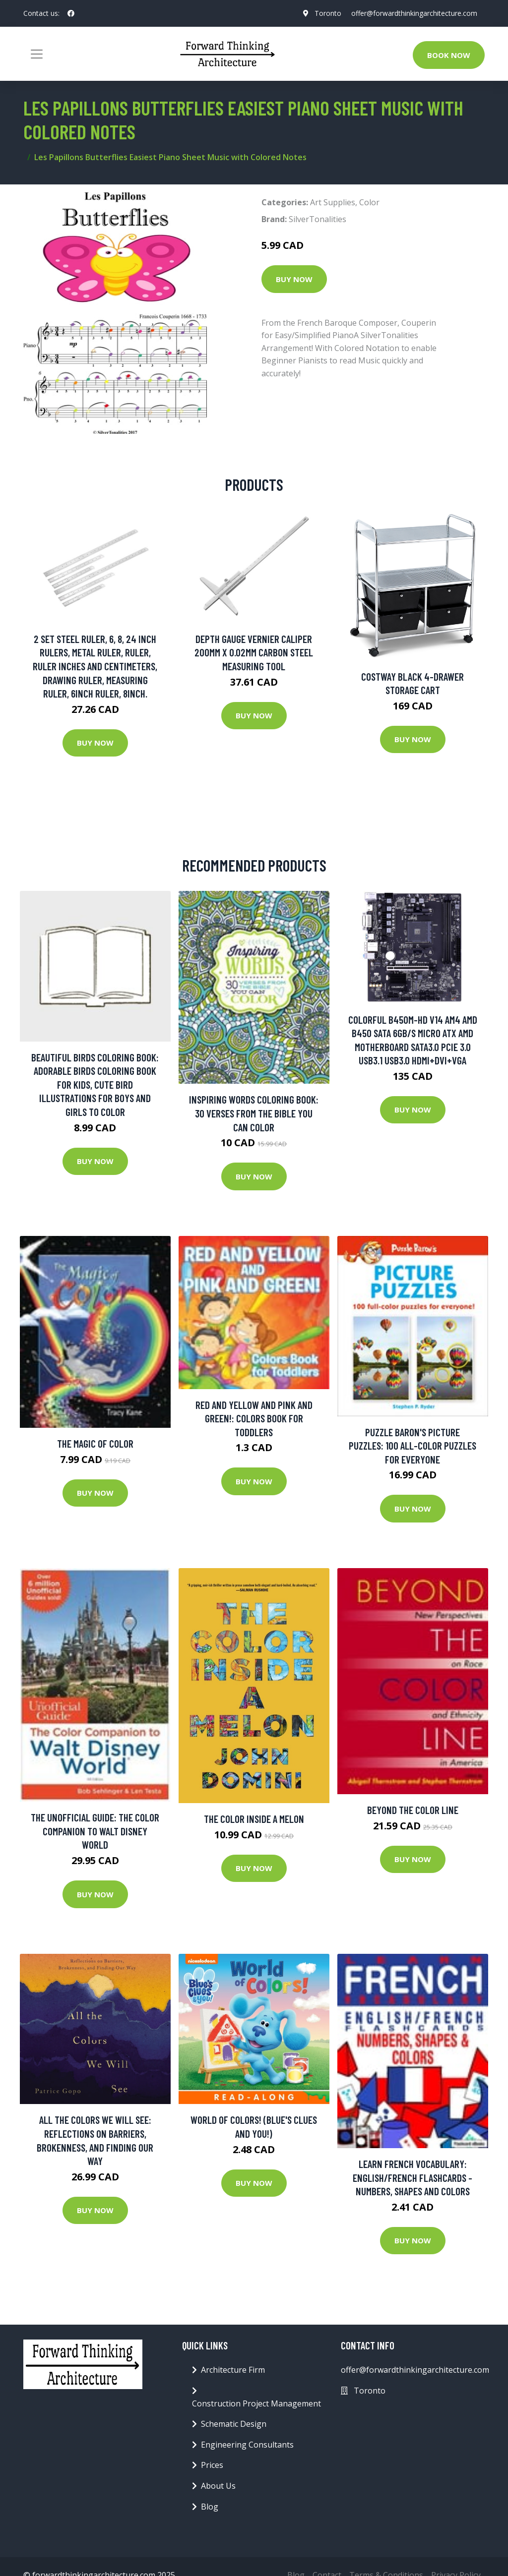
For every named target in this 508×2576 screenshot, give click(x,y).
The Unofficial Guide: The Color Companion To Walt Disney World (95, 1831)
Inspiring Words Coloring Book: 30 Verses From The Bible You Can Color (253, 1113)
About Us (218, 2485)
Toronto (327, 13)
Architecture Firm (233, 2369)
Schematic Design (233, 2423)
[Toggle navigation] (36, 54)
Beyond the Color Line (412, 1810)
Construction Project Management (256, 2403)
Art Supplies (332, 202)
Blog (209, 2506)
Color (369, 202)
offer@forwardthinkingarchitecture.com (414, 13)
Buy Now (294, 279)
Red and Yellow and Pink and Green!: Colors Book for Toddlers (254, 1418)
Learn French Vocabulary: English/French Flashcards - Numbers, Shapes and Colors (412, 2177)
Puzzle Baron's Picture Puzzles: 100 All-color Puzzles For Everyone (412, 1445)
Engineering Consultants (247, 2444)
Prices (212, 2464)
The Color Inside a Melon (254, 1819)
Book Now (448, 55)
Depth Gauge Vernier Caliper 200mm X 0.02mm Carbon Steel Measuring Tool (253, 652)
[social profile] (71, 13)
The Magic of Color (95, 1443)
